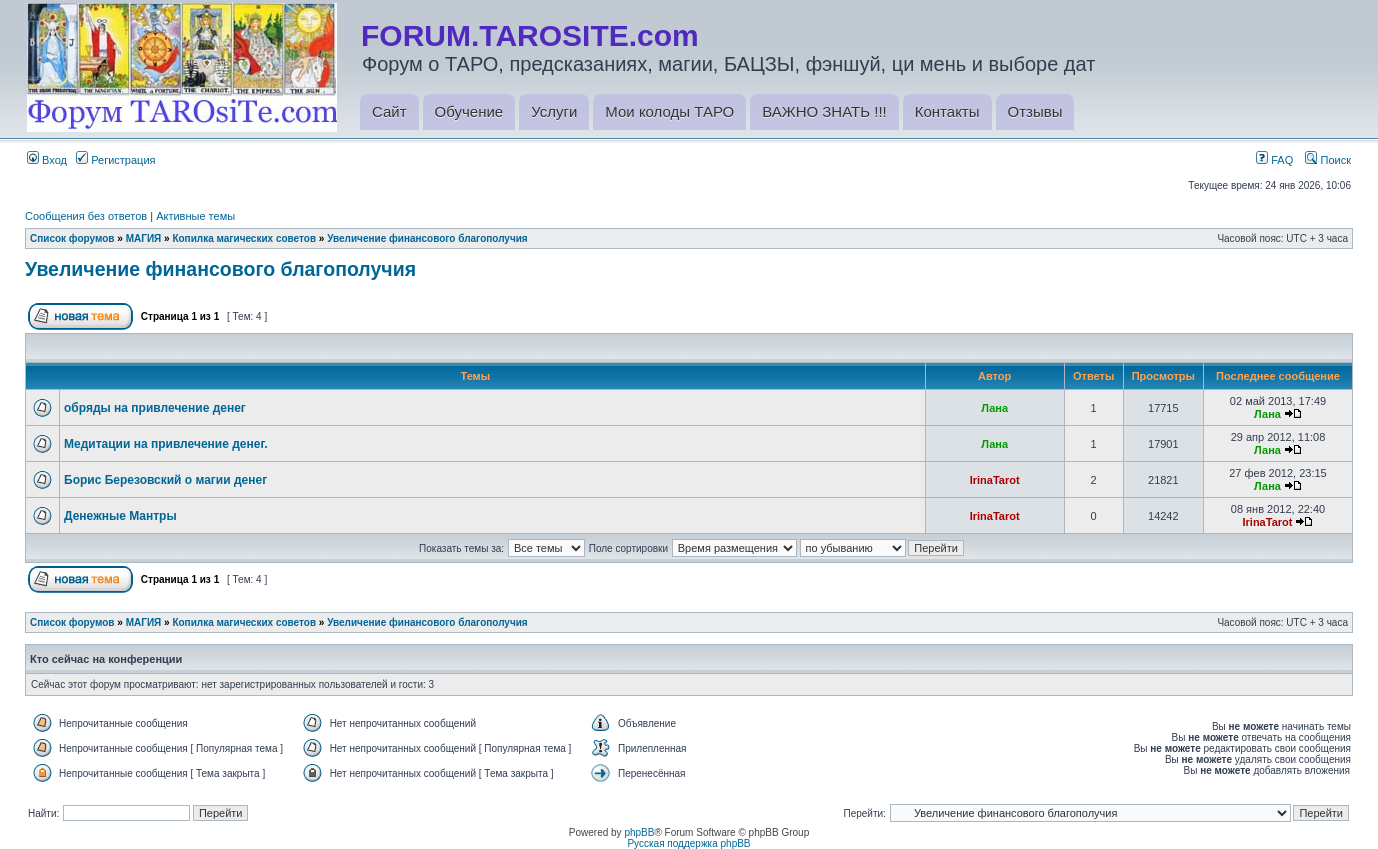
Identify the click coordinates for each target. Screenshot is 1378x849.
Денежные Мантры (120, 516)
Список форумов (72, 238)
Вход (47, 160)
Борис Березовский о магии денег (165, 480)
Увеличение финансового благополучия (427, 238)
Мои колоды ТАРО (669, 111)
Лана (994, 408)
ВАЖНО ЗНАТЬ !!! (824, 111)
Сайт (389, 111)
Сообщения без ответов (86, 216)
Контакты (947, 111)
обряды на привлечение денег (155, 408)
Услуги (554, 111)
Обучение (469, 111)
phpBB (639, 832)
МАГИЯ (144, 238)
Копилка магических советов (244, 238)
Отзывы (1035, 111)
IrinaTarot (995, 480)
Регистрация (115, 160)
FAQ (1274, 160)
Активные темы (195, 216)
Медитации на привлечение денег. (166, 444)
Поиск (1328, 160)
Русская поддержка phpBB (688, 843)
